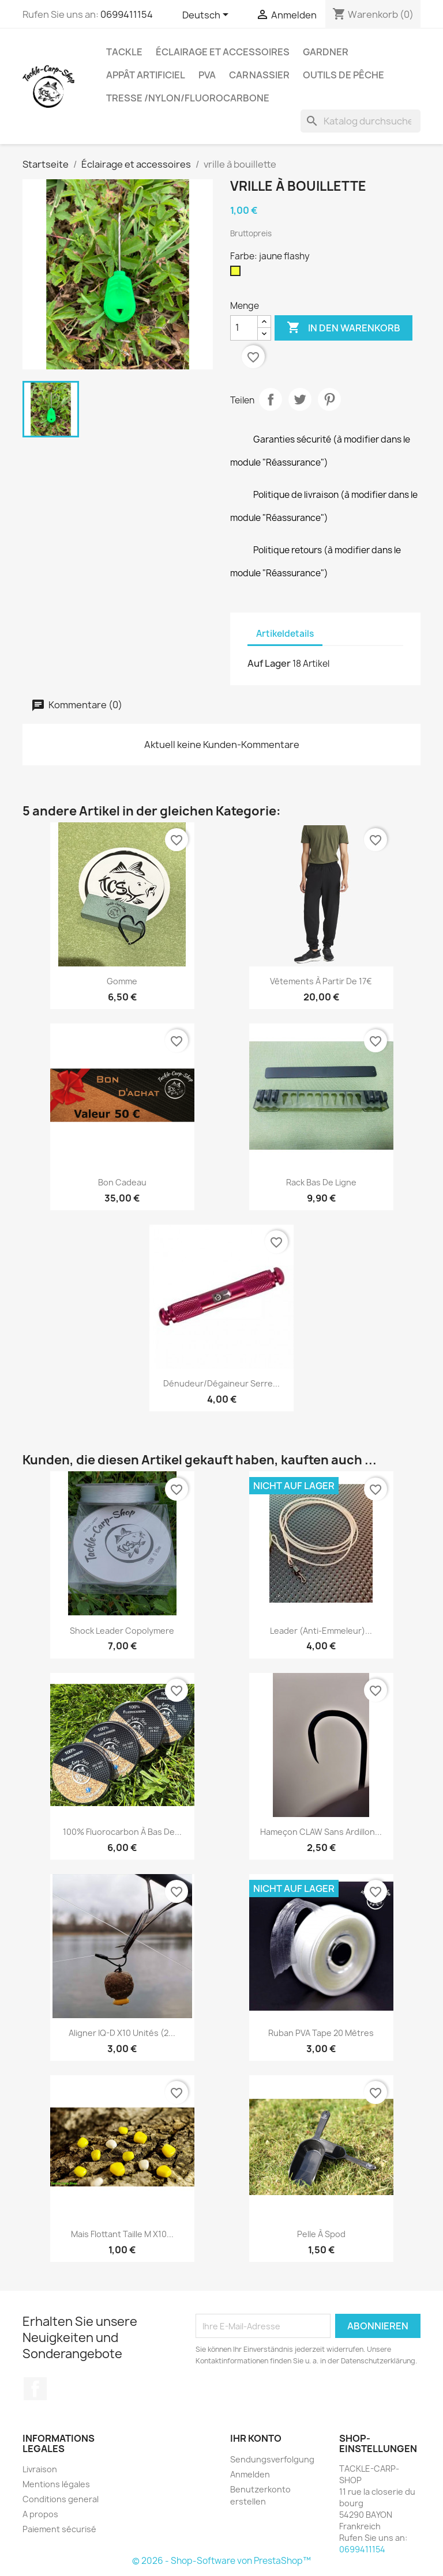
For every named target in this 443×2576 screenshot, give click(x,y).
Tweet (299, 399)
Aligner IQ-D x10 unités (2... (122, 2032)
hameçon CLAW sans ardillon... (321, 1831)
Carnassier (259, 75)
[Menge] (244, 328)
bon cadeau (122, 1182)
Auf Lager (269, 663)
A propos (40, 2514)
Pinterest (329, 399)
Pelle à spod (321, 2233)
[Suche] (361, 121)
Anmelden (250, 2474)
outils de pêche (343, 75)
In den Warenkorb (343, 327)
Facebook (35, 2388)
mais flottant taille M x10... (122, 2233)
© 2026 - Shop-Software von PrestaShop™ (221, 2561)
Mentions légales (56, 2484)
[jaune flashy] (237, 274)
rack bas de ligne (321, 1182)
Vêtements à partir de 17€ (321, 981)
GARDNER (325, 52)
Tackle (124, 52)
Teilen (270, 399)
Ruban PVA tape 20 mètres (321, 2032)
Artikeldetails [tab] (285, 634)
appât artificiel (145, 75)
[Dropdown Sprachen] (207, 15)
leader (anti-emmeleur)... (321, 1630)
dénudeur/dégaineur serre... (221, 1383)
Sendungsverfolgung (272, 2459)
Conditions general (60, 2499)
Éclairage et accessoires (223, 52)
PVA (207, 75)
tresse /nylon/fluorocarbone (187, 98)
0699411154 (126, 14)
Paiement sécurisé (59, 2529)
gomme (122, 981)
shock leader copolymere (122, 1630)
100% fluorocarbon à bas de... (122, 1831)
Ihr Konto (255, 2438)
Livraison (39, 2469)
